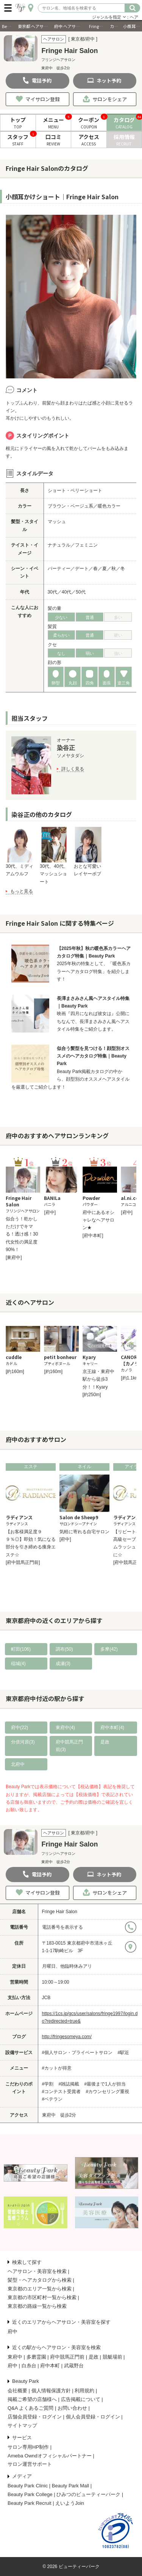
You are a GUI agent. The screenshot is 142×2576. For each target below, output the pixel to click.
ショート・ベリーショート (75, 490)
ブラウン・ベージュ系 (70, 506)
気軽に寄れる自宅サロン (84, 1531)
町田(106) (21, 1649)
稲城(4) (18, 1663)
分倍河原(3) (23, 1742)
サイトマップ (22, 2425)
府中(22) (19, 1727)
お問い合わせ (72, 2408)
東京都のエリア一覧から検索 (40, 2289)
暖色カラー (109, 506)
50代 (80, 592)
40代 (66, 592)
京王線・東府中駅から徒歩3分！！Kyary (98, 1379)
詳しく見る (72, 769)
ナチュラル (59, 545)
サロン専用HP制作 (28, 2447)
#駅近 (124, 2052)
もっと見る (21, 891)
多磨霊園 (36, 2357)
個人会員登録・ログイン (93, 2417)
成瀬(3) (63, 1663)
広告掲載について (80, 2399)
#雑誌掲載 (69, 2084)
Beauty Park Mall (70, 2486)
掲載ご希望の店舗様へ (32, 2399)
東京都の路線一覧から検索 (37, 2306)
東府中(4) (65, 1727)
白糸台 (29, 2365)
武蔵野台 (74, 2365)
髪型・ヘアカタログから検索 (40, 2280)
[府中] (50, 1212)
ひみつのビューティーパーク (88, 2494)
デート (82, 568)
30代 (52, 592)
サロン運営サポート (30, 2464)
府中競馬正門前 (67, 2357)
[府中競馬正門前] (23, 1562)
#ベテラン (52, 2099)
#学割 (48, 2084)
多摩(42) (108, 1649)
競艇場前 (112, 2357)
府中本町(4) (112, 1727)
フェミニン (86, 545)
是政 (104, 1742)
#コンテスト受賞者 (61, 2091)
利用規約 (84, 2390)
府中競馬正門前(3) (69, 1745)
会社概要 (17, 2390)
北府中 (18, 1764)
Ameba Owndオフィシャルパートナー (50, 2456)
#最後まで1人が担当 (105, 2084)
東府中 (15, 2357)
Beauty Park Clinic (28, 2486)
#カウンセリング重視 (108, 2091)
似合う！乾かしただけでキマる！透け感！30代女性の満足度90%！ (22, 1234)
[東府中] (14, 1257)
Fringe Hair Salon (59, 1911)
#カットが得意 (57, 2068)
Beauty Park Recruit (29, 2503)
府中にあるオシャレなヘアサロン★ (98, 1220)
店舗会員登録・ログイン (35, 2417)
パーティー (59, 568)
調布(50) (64, 1649)
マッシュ (57, 521)
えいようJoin (69, 2503)
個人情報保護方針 (51, 2390)
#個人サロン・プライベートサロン (77, 2052)
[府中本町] (93, 1235)
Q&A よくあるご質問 (30, 2408)
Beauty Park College (30, 2494)
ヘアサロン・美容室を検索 (37, 2271)
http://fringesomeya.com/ (67, 2036)
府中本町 (50, 2365)
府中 (12, 2331)
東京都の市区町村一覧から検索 (42, 2297)
